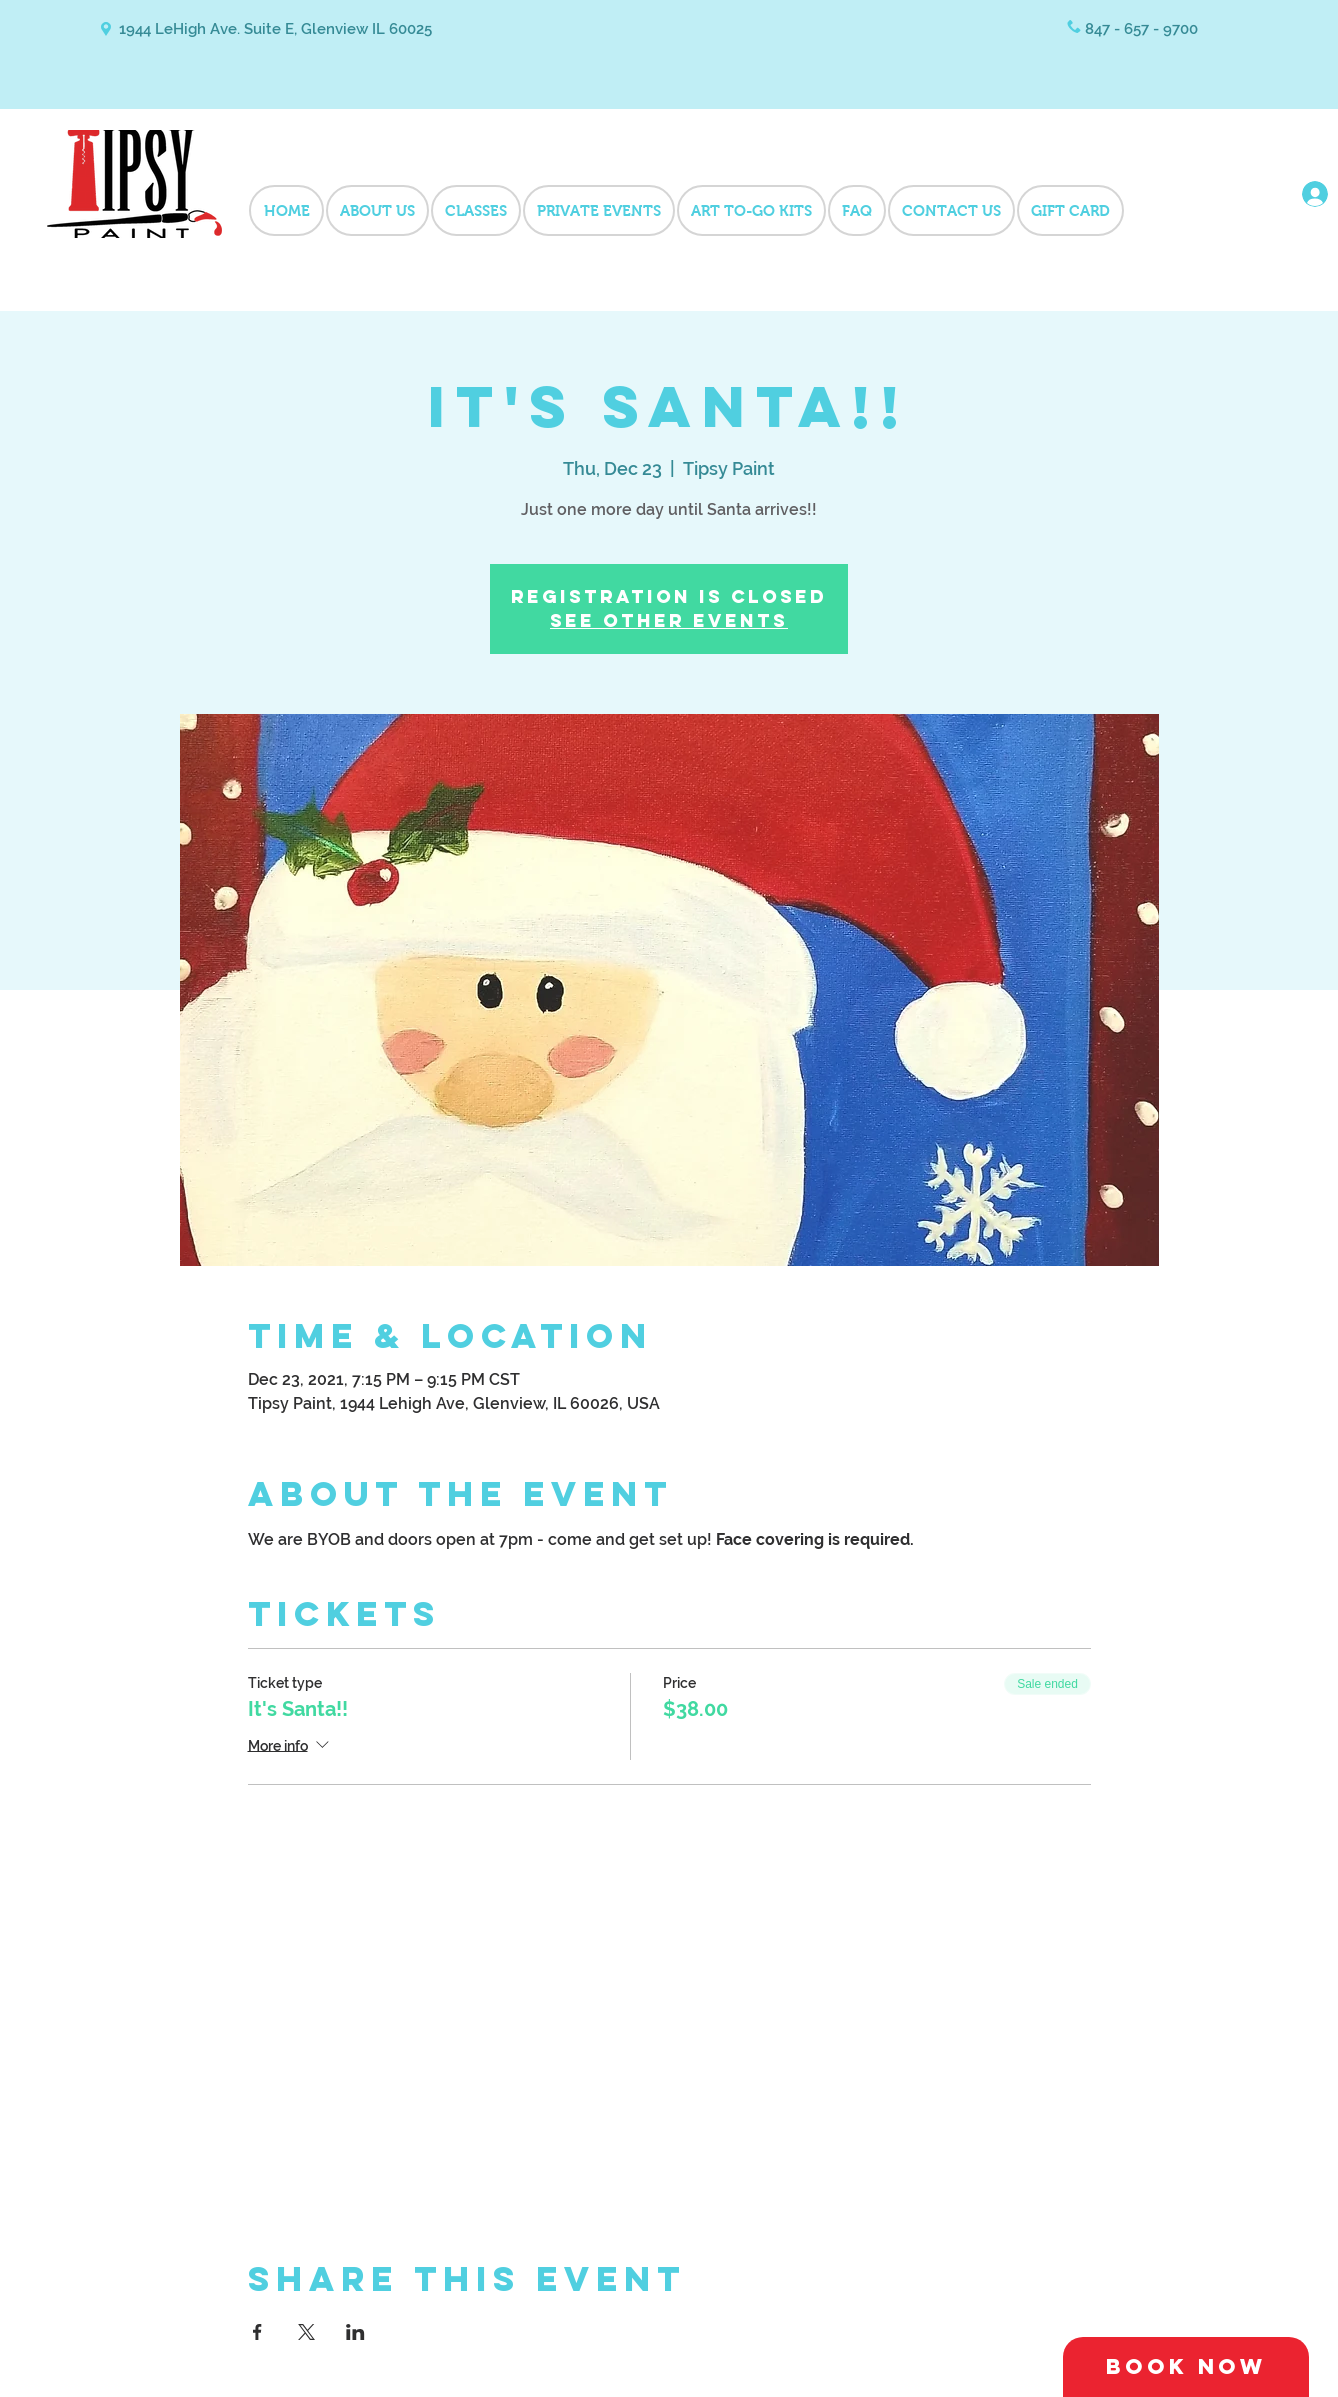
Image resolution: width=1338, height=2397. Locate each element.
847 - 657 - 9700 (1141, 29)
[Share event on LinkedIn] (355, 2332)
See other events (669, 620)
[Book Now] (1186, 2367)
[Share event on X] (306, 2332)
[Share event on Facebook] (257, 2332)
